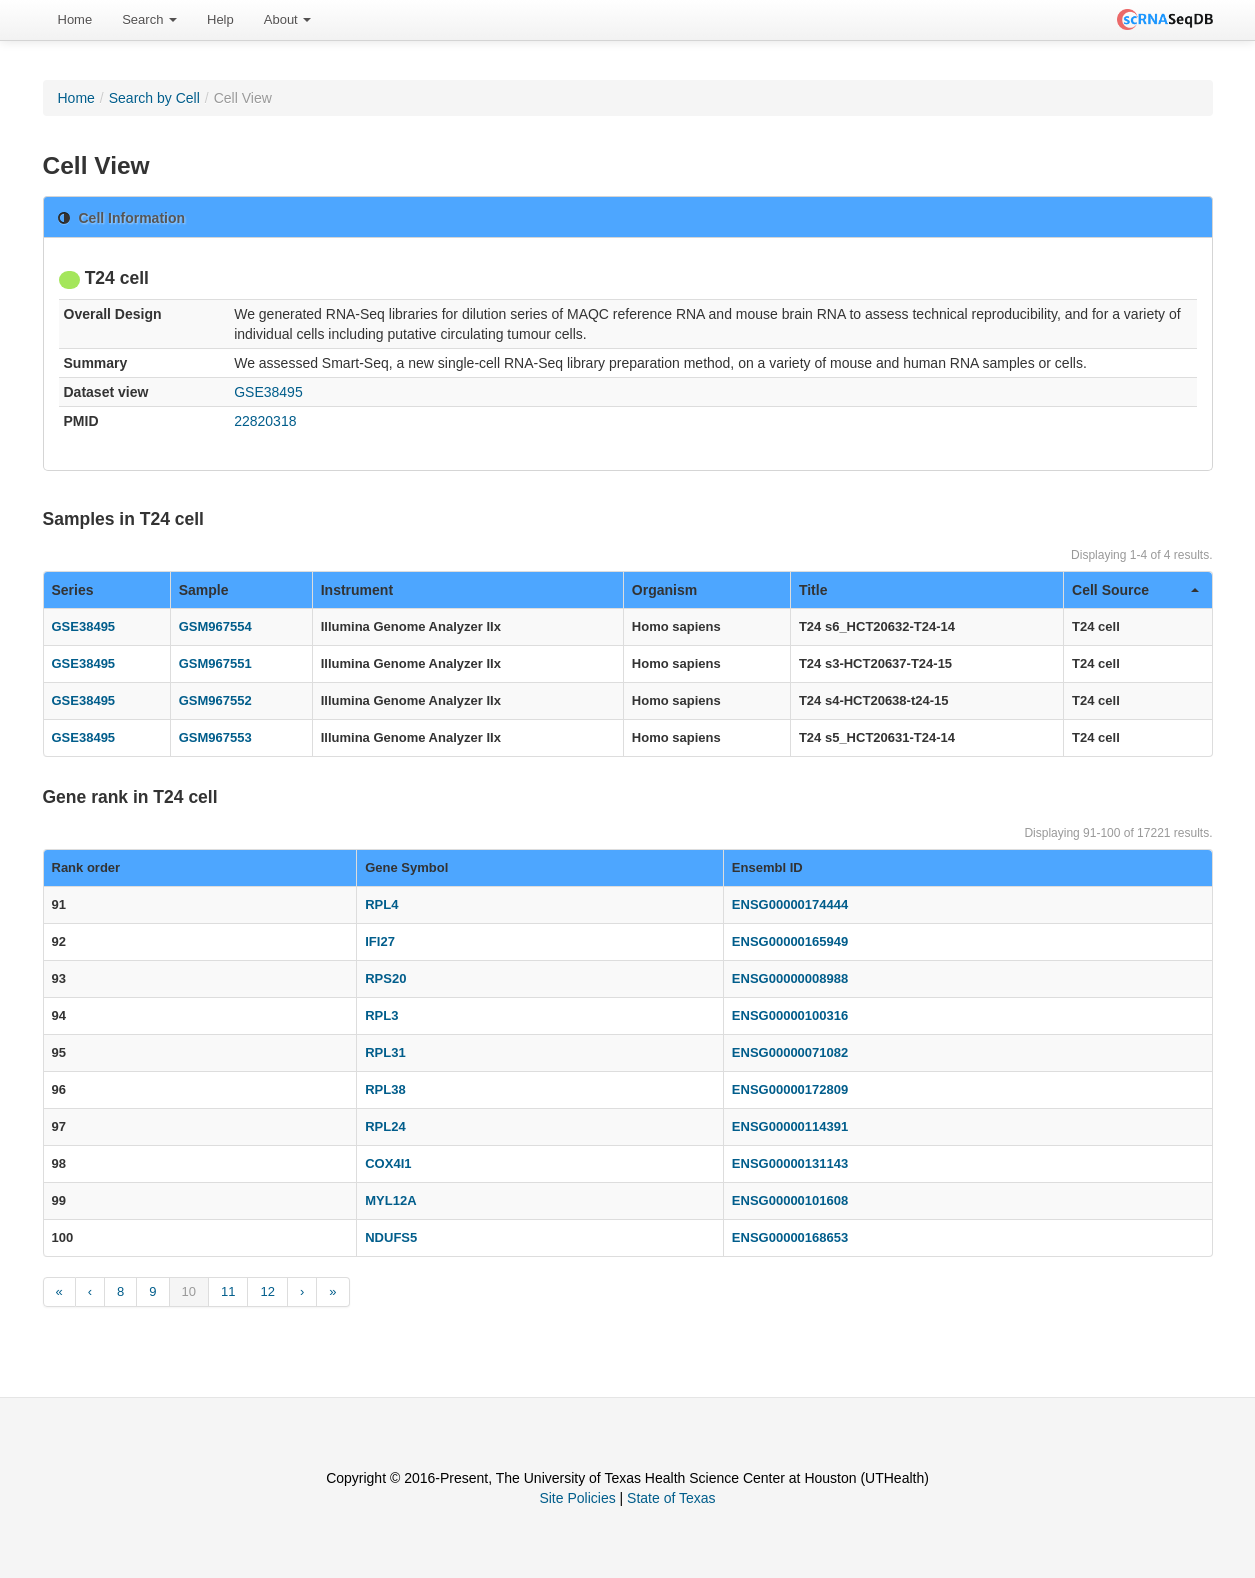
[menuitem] (75, 20)
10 (189, 1291)
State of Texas (671, 1498)
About (288, 19)
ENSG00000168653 (790, 1237)
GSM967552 (215, 700)
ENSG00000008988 (790, 978)
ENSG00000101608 (790, 1200)
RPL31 (385, 1052)
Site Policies (577, 1498)
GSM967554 (215, 626)
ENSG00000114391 (790, 1126)
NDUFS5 (391, 1237)
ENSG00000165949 (790, 941)
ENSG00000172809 (790, 1089)
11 (228, 1291)
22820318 (265, 421)
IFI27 (380, 941)
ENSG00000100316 (790, 1015)
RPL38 (385, 1089)
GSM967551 (215, 663)
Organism (664, 590)
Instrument (357, 590)
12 (267, 1291)
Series (73, 590)
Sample (204, 590)
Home (75, 19)
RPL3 (381, 1015)
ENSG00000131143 (790, 1163)
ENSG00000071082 (790, 1052)
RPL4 (381, 904)
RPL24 (385, 1126)
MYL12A (390, 1200)
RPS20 (385, 978)
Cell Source (1135, 590)
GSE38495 (268, 392)
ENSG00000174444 (790, 904)
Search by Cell (154, 98)
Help (220, 19)
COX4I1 (388, 1163)
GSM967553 (215, 737)
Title (813, 590)
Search (149, 19)
